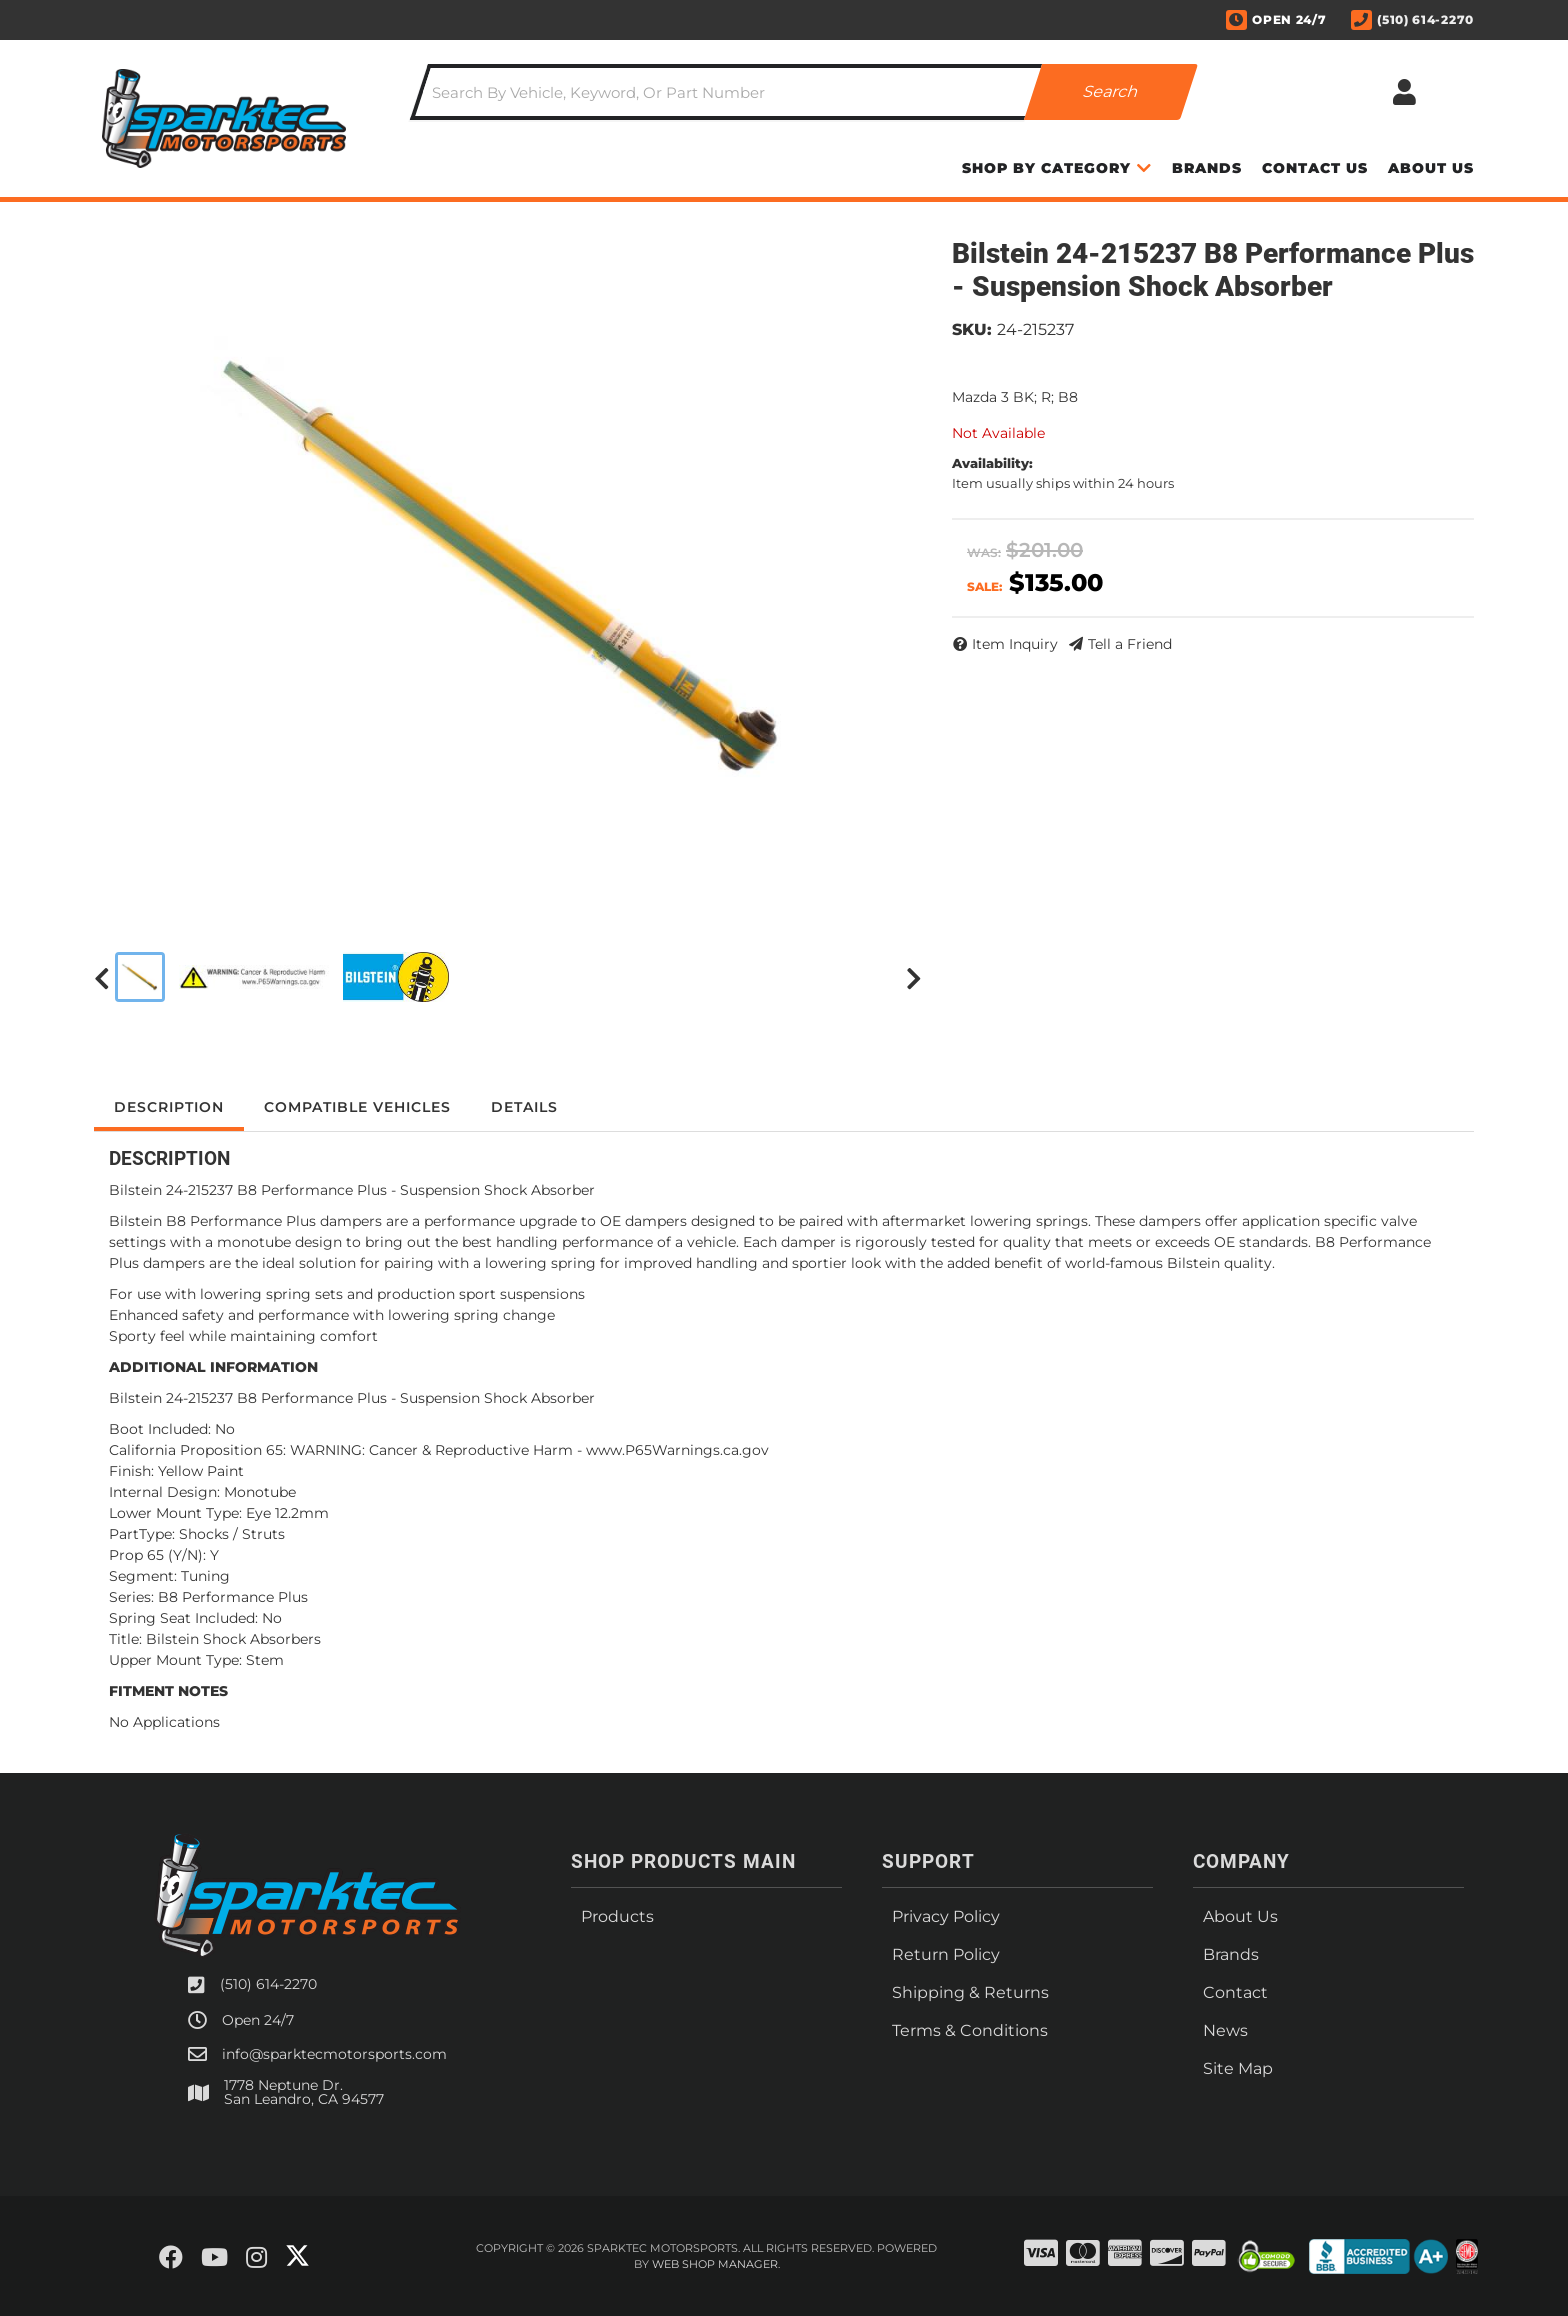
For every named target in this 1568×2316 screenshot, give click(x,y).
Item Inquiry (1015, 644)
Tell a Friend (1130, 644)
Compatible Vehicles (357, 1107)
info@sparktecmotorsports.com (334, 2054)
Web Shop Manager (715, 2264)
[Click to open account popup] (1404, 92)
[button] (804, 92)
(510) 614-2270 (268, 1984)
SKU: (972, 329)
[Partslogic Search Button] (1111, 92)
